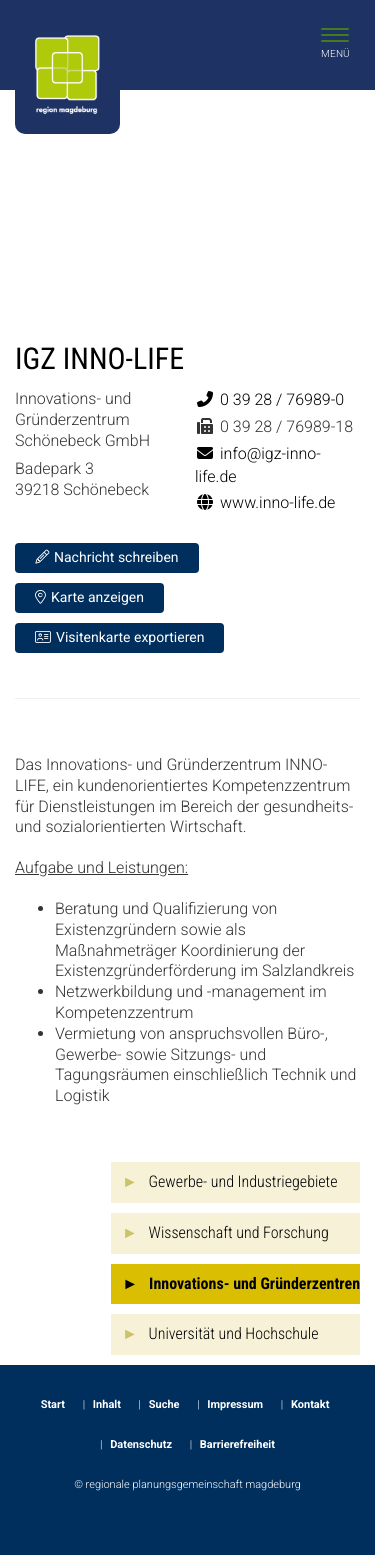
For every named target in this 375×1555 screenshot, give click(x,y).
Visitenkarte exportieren (119, 637)
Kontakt (310, 1404)
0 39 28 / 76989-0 (269, 399)
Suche (164, 1404)
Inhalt (107, 1404)
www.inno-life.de (265, 502)
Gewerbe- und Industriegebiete (243, 1181)
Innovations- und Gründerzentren (254, 1283)
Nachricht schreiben (107, 557)
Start (53, 1404)
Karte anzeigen (89, 597)
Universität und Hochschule (234, 1333)
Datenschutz (141, 1444)
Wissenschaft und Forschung (239, 1232)
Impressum (235, 1404)
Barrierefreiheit (237, 1444)
